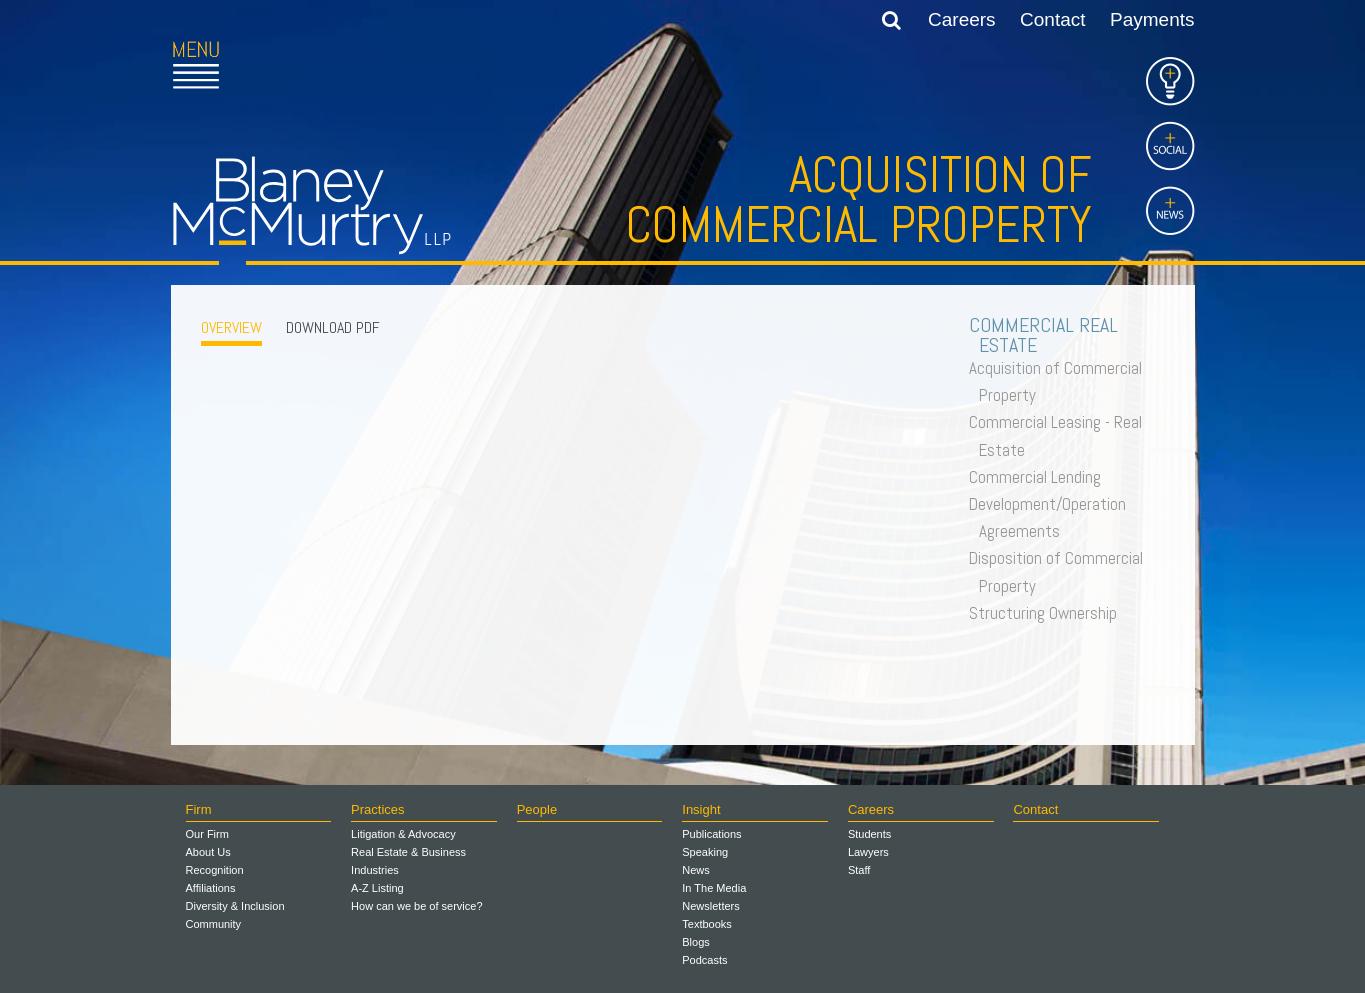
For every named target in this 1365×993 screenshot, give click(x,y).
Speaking (705, 852)
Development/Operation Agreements (1052, 517)
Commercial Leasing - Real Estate (1060, 435)
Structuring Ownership (1048, 613)
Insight (701, 809)
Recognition (215, 870)
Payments (1152, 19)
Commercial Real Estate (1048, 335)
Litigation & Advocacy (403, 834)
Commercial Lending (1040, 477)
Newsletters (710, 906)
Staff (859, 870)
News (696, 870)
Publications (711, 834)
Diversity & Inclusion (235, 906)
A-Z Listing (377, 888)
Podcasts (704, 960)
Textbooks (707, 924)
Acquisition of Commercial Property (1060, 381)
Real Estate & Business (408, 852)
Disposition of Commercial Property (1061, 571)
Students (869, 834)
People (537, 809)
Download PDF (333, 327)
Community (214, 924)
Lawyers (868, 852)
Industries (375, 870)
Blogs (696, 942)
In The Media (714, 888)
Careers (962, 19)
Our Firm (207, 834)
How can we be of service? (416, 906)
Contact (1052, 19)
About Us (208, 852)
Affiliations (211, 888)
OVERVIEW (231, 327)
